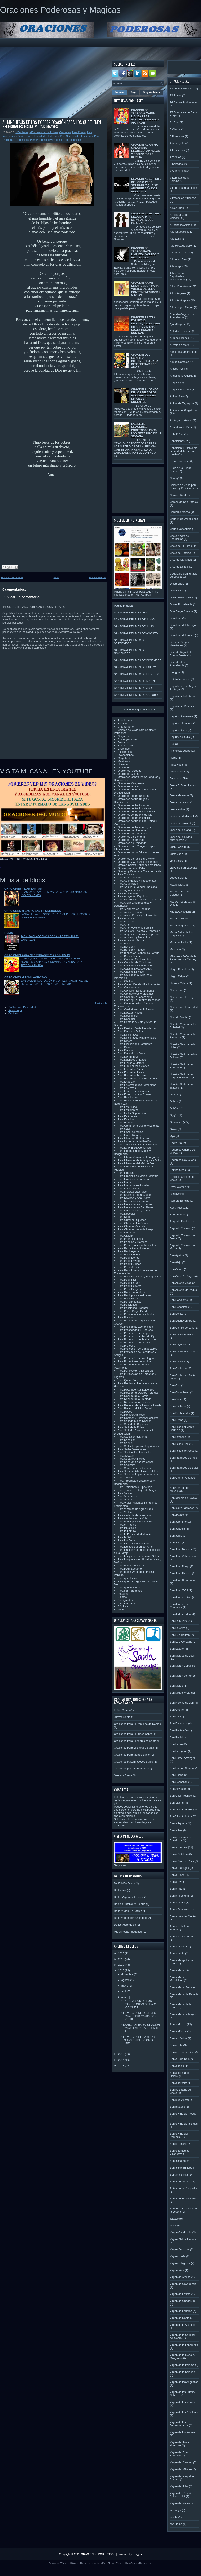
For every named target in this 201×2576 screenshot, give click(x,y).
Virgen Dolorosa (179, 2249)
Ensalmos (124, 748)
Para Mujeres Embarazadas (134, 1194)
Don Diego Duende (181, 611)
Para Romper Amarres (131, 1414)
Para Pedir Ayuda (128, 1251)
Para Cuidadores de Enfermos (136, 1009)
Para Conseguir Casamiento (135, 996)
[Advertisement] (100, 47)
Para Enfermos (127, 1088)
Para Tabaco (125, 1477)
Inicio (56, 577)
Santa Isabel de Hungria (179, 1928)
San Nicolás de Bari (182, 1702)
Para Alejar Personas (130, 912)
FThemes (64, 2563)
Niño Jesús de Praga (182, 997)
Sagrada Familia (180, 1221)
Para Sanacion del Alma (132, 1436)
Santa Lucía (177, 1953)
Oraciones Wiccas (129, 786)
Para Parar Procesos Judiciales (137, 1245)
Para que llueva (127, 1578)
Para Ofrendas (126, 1232)
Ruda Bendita (178, 1214)
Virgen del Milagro (181, 2469)
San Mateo (176, 1685)
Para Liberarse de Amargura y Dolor (139, 1160)
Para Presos (125, 1317)
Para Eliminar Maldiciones (133, 1066)
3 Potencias (177, 136)
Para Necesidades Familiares (76, 136)
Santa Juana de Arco (182, 1936)
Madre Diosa (177, 884)
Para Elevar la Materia (131, 1062)
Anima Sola (177, 396)
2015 (121, 2054)
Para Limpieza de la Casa (133, 1179)
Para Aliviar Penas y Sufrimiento (137, 915)
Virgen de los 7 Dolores (184, 2412)
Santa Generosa (180, 1909)
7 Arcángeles (178, 170)
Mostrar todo (101, 1003)
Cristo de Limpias (180, 552)
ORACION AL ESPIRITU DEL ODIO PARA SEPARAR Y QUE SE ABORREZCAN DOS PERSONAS (146, 185)
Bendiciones (125, 720)
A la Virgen (176, 266)
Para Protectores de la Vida (134, 1361)
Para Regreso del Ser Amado (135, 1408)
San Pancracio (179, 1723)
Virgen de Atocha (180, 2277)
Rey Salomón (178, 1186)
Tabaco (174, 2218)
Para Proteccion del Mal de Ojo (136, 1336)
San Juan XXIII (179, 1590)
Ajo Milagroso (178, 324)
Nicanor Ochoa (179, 983)
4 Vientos (175, 157)
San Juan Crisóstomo (183, 1556)
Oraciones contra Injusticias (134, 808)
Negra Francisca (180, 969)
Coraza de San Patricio (184, 502)
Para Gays (124, 1128)
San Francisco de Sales (184, 1467)
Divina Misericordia (181, 597)
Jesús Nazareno (179, 802)
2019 (121, 1959)
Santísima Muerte (180, 2160)
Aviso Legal (15, 1010)
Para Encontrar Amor (130, 1069)
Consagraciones (127, 739)
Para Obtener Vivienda (131, 1226)
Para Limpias (126, 1172)
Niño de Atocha (179, 1017)
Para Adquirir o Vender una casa (137, 886)
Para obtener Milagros (131, 1565)
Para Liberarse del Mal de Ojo (136, 1163)
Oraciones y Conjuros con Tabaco (138, 861)
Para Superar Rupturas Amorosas (138, 1474)
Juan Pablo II (178, 846)
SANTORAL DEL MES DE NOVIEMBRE (130, 652)
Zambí (174, 2517)
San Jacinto (177, 1514)
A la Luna (175, 238)
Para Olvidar (125, 1235)
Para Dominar (126, 1050)
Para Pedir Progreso (130, 1289)
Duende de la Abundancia (178, 664)
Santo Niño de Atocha (183, 2113)
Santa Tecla (177, 2065)
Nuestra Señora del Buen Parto (181, 1066)
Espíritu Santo (178, 730)
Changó (174, 478)
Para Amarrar (126, 921)
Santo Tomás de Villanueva (179, 2152)
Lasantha (95, 2563)
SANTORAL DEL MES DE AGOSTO (136, 633)
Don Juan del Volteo (182, 635)
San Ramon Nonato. (182, 1768)
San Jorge (176, 1535)
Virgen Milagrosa (180, 2263)
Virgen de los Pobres (182, 2432)
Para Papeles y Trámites (132, 1241)
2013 (121, 2065)
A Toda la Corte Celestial (179, 216)
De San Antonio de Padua (129, 1904)
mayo (124, 1985)
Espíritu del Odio (180, 737)
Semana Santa (127, 1603)
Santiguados (125, 1600)
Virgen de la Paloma (182, 2365)
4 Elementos (177, 150)
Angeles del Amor (180, 389)
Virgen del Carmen (181, 2462)
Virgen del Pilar (179, 2486)
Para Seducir (125, 1443)
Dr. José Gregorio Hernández (180, 643)
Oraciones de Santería (131, 836)
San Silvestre (178, 1788)
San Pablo (176, 1716)
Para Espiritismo (128, 1097)
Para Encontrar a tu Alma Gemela (138, 1078)
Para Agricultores (128, 893)
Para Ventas (125, 1499)
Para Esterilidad (127, 1106)
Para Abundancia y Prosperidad (137, 880)
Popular (119, 92)
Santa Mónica (178, 2031)
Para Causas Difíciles (131, 971)
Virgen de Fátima (180, 2294)
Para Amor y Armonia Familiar (136, 927)
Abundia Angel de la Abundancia (182, 315)
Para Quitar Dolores (130, 1380)
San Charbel (177, 1361)
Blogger (150, 709)
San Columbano (179, 1392)
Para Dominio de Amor (131, 1053)
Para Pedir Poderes (129, 1285)
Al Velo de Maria (180, 344)
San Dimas (176, 1420)
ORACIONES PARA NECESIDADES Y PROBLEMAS (37, 955)
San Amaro (176, 1269)
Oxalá (173, 1129)
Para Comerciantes (129, 987)
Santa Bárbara (178, 1847)
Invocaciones (126, 755)
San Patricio (177, 1737)
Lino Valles (176, 860)
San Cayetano (178, 1344)
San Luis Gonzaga (181, 1641)
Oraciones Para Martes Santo (132, 1754)
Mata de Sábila (179, 942)
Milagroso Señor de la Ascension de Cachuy (183, 958)
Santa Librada (178, 1946)
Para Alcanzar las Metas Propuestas (140, 899)
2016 (121, 1970)
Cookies (13, 1013)
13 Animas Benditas (182, 88)
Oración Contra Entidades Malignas (139, 864)
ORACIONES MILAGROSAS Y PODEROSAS (32, 910)
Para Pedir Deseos (129, 1254)
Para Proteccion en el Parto (134, 1342)
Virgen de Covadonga (183, 2283)
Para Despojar (126, 1018)
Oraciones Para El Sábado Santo (134, 1747)
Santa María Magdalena (177, 1979)
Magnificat (124, 758)
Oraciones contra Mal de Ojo (135, 814)
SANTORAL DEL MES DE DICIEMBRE (137, 660)
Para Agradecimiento (130, 890)
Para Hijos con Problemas (133, 1138)
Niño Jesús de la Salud (184, 1007)
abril (124, 1991)
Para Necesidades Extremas (43, 136)
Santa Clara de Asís (182, 1861)
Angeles (175, 382)
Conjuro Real (178, 495)
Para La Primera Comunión (134, 1147)
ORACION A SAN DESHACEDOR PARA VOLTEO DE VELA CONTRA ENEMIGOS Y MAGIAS (146, 289)
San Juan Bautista (181, 1549)
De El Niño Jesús (124, 1883)
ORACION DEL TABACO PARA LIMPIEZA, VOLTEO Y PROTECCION (145, 253)
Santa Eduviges (179, 1868)
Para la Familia (127, 1531)
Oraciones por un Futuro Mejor (136, 858)
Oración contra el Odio (131, 868)
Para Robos (125, 1411)
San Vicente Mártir (181, 1816)
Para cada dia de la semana (135, 1515)
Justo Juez (176, 853)
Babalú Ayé (177, 434)
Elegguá (175, 672)
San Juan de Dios (180, 1597)
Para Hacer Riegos (129, 1135)
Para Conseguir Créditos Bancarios (139, 1000)
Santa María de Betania (184, 1994)
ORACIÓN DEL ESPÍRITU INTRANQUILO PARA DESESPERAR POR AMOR (144, 361)
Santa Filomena (179, 1895)
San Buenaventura (181, 1320)
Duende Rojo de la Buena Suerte (181, 654)
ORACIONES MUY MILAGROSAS (25, 977)
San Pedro (176, 1744)
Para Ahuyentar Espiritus (133, 896)
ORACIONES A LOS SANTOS (23, 888)
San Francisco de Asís (183, 1457)
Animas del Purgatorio (183, 410)
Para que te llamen (129, 1587)
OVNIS (8, 933)
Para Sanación (126, 1439)
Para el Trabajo (127, 1524)
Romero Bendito (179, 1200)
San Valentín (177, 1802)
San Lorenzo (177, 1628)
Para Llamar (125, 1182)
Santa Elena (177, 1874)
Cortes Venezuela (180, 529)
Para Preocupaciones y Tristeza (137, 1314)
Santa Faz (176, 1888)
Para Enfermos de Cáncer (133, 1091)
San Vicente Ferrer (181, 1809)
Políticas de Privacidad (22, 1007)
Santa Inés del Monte (183, 1916)
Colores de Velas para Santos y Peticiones (183, 486)
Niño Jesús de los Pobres (43, 132)
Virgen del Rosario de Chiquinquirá (183, 2495)
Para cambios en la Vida (132, 1518)
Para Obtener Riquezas (132, 1220)
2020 (121, 1953)
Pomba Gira (177, 1169)
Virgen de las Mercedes (184, 2402)
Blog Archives (151, 92)
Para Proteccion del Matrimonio (137, 1339)
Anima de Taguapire (182, 403)
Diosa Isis (176, 590)
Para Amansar (126, 918)
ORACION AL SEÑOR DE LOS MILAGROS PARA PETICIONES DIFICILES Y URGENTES (144, 395)
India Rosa (176, 764)
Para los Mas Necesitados (133, 1543)
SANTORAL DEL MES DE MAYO (134, 612)
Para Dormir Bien (128, 1056)
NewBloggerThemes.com (139, 2563)
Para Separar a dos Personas (135, 1461)
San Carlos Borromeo (183, 1334)
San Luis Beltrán (180, 1634)
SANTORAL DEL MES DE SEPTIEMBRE (130, 642)
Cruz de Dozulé (179, 566)
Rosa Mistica (177, 1207)
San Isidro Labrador (182, 1507)
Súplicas (123, 1606)
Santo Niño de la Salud (184, 2123)
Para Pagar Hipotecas (131, 1238)
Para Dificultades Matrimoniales (137, 1037)
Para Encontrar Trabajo (132, 1075)
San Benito (176, 1313)
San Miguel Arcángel (182, 1692)
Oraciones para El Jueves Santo (133, 1761)
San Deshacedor (180, 1413)
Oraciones (65, 132)
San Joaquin (177, 1528)
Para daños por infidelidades (135, 1521)
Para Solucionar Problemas (134, 1468)
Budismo (123, 723)
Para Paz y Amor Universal (134, 1248)
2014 (121, 2059)
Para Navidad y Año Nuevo (134, 1198)
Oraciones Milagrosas (131, 783)
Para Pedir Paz (127, 1279)
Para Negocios (126, 1213)
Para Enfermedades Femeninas (137, 1084)
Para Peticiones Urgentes (133, 1307)
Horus (173, 757)
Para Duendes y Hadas (132, 1059)
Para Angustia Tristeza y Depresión (139, 934)
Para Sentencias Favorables (135, 1452)
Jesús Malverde (179, 795)
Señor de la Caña (180, 2181)
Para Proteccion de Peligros (134, 1333)
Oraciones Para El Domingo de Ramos (137, 1723)
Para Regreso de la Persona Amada (139, 1405)
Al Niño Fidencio (180, 338)
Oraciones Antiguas (129, 770)
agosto (125, 1980)
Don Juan (176, 618)
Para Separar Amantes (131, 1458)
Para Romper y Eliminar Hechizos (138, 1417)
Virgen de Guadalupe (183, 2300)
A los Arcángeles (180, 300)
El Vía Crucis (125, 745)
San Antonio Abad (180, 1283)
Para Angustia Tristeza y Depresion (139, 930)
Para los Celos (126, 1540)
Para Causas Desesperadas (135, 968)
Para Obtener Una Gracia (133, 1223)
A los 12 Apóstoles (181, 286)
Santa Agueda (178, 1823)
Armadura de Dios (181, 427)
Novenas (123, 764)
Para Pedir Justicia (129, 1267)
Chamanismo (126, 726)
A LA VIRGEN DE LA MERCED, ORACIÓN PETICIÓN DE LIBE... (140, 2040)
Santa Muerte (178, 2024)
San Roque (176, 1775)
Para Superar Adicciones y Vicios (138, 1471)
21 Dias (174, 122)
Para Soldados (126, 1465)
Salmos (122, 1597)
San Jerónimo (178, 1521)
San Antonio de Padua (183, 1289)
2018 (121, 1964)
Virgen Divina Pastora (183, 2239)
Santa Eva (176, 1881)
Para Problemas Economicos (135, 1326)
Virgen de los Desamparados (179, 2424)
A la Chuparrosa (179, 231)
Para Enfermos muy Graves (134, 1094)
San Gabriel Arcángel (183, 1477)
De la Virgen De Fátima (128, 1910)
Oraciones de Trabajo (131, 839)
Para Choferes (126, 981)
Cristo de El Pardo (181, 545)
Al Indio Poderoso (180, 331)
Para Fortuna (126, 1122)
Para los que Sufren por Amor (135, 1546)
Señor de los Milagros (183, 2198)
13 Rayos (175, 95)
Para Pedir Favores (129, 1260)
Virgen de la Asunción (183, 2324)
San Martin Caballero (182, 1665)
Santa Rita (176, 2045)
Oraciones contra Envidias (133, 805)
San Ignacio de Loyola (183, 1497)
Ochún (174, 1108)
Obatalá (174, 1094)
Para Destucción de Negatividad (137, 1028)
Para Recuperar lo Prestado (134, 1399)
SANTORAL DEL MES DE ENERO (135, 667)
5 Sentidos (176, 163)
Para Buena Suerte (129, 956)
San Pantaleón (179, 1730)
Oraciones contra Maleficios (134, 817)
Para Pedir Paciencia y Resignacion (139, 1276)
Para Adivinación (128, 883)
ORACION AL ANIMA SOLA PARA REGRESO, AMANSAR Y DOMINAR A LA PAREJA (145, 151)
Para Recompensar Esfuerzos (136, 1389)
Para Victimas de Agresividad (135, 1509)
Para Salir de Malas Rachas (134, 1421)
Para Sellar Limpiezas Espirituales (138, 1446)
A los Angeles (178, 293)
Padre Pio (176, 1142)
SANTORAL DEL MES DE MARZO (135, 681)
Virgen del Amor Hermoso (179, 2444)
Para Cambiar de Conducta (134, 962)
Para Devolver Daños (131, 1031)
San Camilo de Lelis (182, 1327)
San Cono (176, 1399)
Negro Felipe (177, 976)
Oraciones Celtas (128, 773)
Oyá (172, 1136)
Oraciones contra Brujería (133, 795)
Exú (172, 743)
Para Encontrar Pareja (131, 1072)
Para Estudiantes (128, 1110)
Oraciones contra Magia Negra (136, 811)
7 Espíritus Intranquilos (183, 187)
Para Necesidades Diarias (133, 1201)
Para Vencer (125, 1493)
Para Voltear (125, 1512)
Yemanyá (175, 2510)
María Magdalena (180, 925)
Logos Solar (177, 877)
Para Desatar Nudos (130, 1012)
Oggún (174, 1115)
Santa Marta (177, 1970)
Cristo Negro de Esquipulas (179, 537)
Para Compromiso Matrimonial (136, 990)
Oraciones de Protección (132, 833)
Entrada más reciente (12, 577)
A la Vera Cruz (178, 259)
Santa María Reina (181, 1987)
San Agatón (177, 1255)
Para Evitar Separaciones (133, 1113)
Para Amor (124, 924)
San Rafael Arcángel (182, 1758)
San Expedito (178, 1436)
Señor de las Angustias (184, 2188)
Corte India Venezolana (184, 518)
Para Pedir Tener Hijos (131, 1292)
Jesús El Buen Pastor (183, 785)
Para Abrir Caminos (129, 877)
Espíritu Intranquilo (181, 723)
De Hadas (120, 1890)
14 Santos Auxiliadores (183, 102)
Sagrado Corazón (180, 1228)
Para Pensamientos (129, 1301)
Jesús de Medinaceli (182, 816)
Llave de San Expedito (183, 867)
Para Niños (124, 1216)
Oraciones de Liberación (132, 830)
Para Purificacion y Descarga (135, 1370)
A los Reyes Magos (181, 307)
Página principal (123, 605)
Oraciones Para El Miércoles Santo (135, 1740)
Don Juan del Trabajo (183, 625)
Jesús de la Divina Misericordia (181, 838)
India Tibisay (177, 771)
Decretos (123, 742)
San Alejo (175, 1262)
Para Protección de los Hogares (137, 1358)
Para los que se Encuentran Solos (138, 1556)
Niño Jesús (21, 132)
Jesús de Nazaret (180, 823)
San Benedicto (179, 1306)
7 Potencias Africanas (183, 197)
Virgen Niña (177, 2270)
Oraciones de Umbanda (132, 842)
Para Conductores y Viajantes (136, 993)
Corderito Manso (180, 512)
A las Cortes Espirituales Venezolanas (177, 276)
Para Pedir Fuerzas (129, 1263)
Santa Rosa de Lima (182, 2052)
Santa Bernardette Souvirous (181, 1839)
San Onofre (177, 1709)
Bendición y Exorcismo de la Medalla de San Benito (183, 451)
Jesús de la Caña (180, 830)
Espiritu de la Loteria (182, 696)
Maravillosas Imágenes (128, 1931)
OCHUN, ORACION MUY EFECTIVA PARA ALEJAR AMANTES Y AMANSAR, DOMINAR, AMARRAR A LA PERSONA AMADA (52, 962)
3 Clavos (175, 129)
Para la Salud (126, 1537)
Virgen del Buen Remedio (179, 2454)
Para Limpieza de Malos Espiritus (138, 1176)
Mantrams (124, 761)
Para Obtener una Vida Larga (135, 1229)
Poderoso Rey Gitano (183, 1159)
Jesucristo (176, 778)
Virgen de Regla (179, 2317)
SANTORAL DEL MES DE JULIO (134, 626)
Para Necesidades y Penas (134, 1210)
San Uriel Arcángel (181, 1795)
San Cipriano (178, 1368)
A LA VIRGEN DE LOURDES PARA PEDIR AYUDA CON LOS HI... (138, 2016)
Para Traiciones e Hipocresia (135, 1487)
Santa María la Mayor (183, 2014)
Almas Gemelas (179, 361)
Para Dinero (79, 132)
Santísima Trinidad (181, 2167)
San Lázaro (177, 1648)
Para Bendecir (126, 946)
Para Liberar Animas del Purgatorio (139, 1157)
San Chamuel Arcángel (184, 1351)
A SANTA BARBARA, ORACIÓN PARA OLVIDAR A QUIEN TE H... (140, 2028)
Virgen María (177, 2256)
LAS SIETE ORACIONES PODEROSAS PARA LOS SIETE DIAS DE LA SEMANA (146, 430)
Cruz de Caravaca (181, 559)
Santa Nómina (178, 2038)
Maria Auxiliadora (180, 911)
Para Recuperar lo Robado (134, 1402)
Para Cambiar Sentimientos (134, 959)
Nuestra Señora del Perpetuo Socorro (181, 1076)
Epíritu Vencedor (180, 679)
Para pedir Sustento (130, 1568)
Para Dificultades (128, 1034)
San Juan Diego (179, 1566)
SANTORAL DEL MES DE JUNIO (134, 619)
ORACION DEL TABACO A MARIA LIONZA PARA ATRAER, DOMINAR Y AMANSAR (145, 116)
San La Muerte (179, 1621)
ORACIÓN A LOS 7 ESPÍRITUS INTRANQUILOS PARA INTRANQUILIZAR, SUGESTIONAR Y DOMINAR (145, 325)
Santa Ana (176, 1830)
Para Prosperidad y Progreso (46, 139)
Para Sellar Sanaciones (132, 1449)
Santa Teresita (178, 2082)
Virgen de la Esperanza (184, 2344)
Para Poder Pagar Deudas (133, 1311)
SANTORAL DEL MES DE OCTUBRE (137, 694)
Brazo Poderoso (179, 461)
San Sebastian (179, 1781)
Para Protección (127, 1345)
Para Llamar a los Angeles (133, 1185)
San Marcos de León (182, 1655)
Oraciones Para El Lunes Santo (133, 1733)
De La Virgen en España (128, 1897)
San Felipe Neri (179, 1443)
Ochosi (174, 1101)
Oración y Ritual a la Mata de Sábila (139, 871)
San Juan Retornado (182, 1580)
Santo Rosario (178, 2143)
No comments (73, 139)
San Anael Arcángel (181, 1276)
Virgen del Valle (179, 2503)
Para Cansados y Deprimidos (135, 965)
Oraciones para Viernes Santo (132, 1768)
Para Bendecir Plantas (131, 949)
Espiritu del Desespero (183, 706)
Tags (133, 92)
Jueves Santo (122, 1717)
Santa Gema (177, 1902)
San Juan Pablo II (180, 1573)
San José (175, 1542)
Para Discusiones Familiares (135, 1044)
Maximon (175, 949)
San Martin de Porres (183, 1675)
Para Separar (126, 1455)
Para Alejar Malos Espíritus (134, 908)
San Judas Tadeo (180, 1614)
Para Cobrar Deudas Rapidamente (139, 984)
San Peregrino (178, 1751)
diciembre (127, 1974)
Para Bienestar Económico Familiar (139, 952)
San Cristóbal (178, 1406)
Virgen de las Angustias (184, 2382)
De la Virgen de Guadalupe (130, 1917)
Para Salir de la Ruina (131, 1427)
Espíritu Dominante (181, 716)
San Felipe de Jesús (182, 1450)
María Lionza (178, 918)
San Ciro (175, 1385)
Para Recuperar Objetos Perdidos (138, 1392)
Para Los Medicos (128, 1188)
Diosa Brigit (177, 583)
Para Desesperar (128, 1015)
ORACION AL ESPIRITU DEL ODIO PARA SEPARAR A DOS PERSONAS (146, 218)
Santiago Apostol (180, 2099)
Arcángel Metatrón (181, 420)
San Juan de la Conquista (179, 1605)
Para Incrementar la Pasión (134, 1141)
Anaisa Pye (177, 368)
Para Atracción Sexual (131, 940)
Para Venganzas (128, 1496)
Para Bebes (125, 943)
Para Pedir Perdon (129, 1282)
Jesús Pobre (177, 809)
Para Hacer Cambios (130, 1132)
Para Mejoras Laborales (132, 1191)
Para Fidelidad (126, 1119)
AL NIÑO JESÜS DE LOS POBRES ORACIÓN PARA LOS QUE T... (138, 2004)
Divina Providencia (181, 604)
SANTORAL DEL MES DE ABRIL (134, 688)
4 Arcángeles (178, 143)
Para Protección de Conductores (137, 1348)
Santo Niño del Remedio (179, 2135)
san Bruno (176, 2524)
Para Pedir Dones (128, 1257)
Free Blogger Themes (113, 2563)
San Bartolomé (179, 1300)
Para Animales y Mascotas (134, 937)
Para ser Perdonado (130, 1590)
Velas (121, 1609)
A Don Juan (177, 207)
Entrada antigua (97, 577)
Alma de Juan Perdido (183, 351)
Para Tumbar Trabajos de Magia (137, 1490)
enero (124, 1997)
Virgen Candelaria (181, 2232)
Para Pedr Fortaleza (130, 1298)
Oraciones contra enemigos (134, 827)
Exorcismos (125, 751)
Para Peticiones (127, 1304)
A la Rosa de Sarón (181, 245)
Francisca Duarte (180, 750)
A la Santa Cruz (179, 252)
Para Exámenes (127, 1116)
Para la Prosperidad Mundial (135, 1534)
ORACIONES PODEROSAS (98, 2554)
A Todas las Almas (181, 224)
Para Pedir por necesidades (134, 1295)
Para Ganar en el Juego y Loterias (138, 1125)
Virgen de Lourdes (181, 2311)
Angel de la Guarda (181, 375)
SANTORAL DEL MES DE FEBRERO (137, 674)
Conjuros (123, 736)
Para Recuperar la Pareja (133, 1395)
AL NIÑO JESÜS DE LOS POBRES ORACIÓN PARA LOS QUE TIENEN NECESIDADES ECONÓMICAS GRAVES (51, 124)
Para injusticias (127, 1527)
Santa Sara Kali (179, 2059)
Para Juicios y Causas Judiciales (137, 1144)
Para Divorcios (126, 1047)
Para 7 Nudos (126, 874)
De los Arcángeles (125, 1924)
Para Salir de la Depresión (133, 1424)
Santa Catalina (179, 1854)
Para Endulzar (126, 1081)
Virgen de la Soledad (182, 2371)
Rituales (123, 1593)
